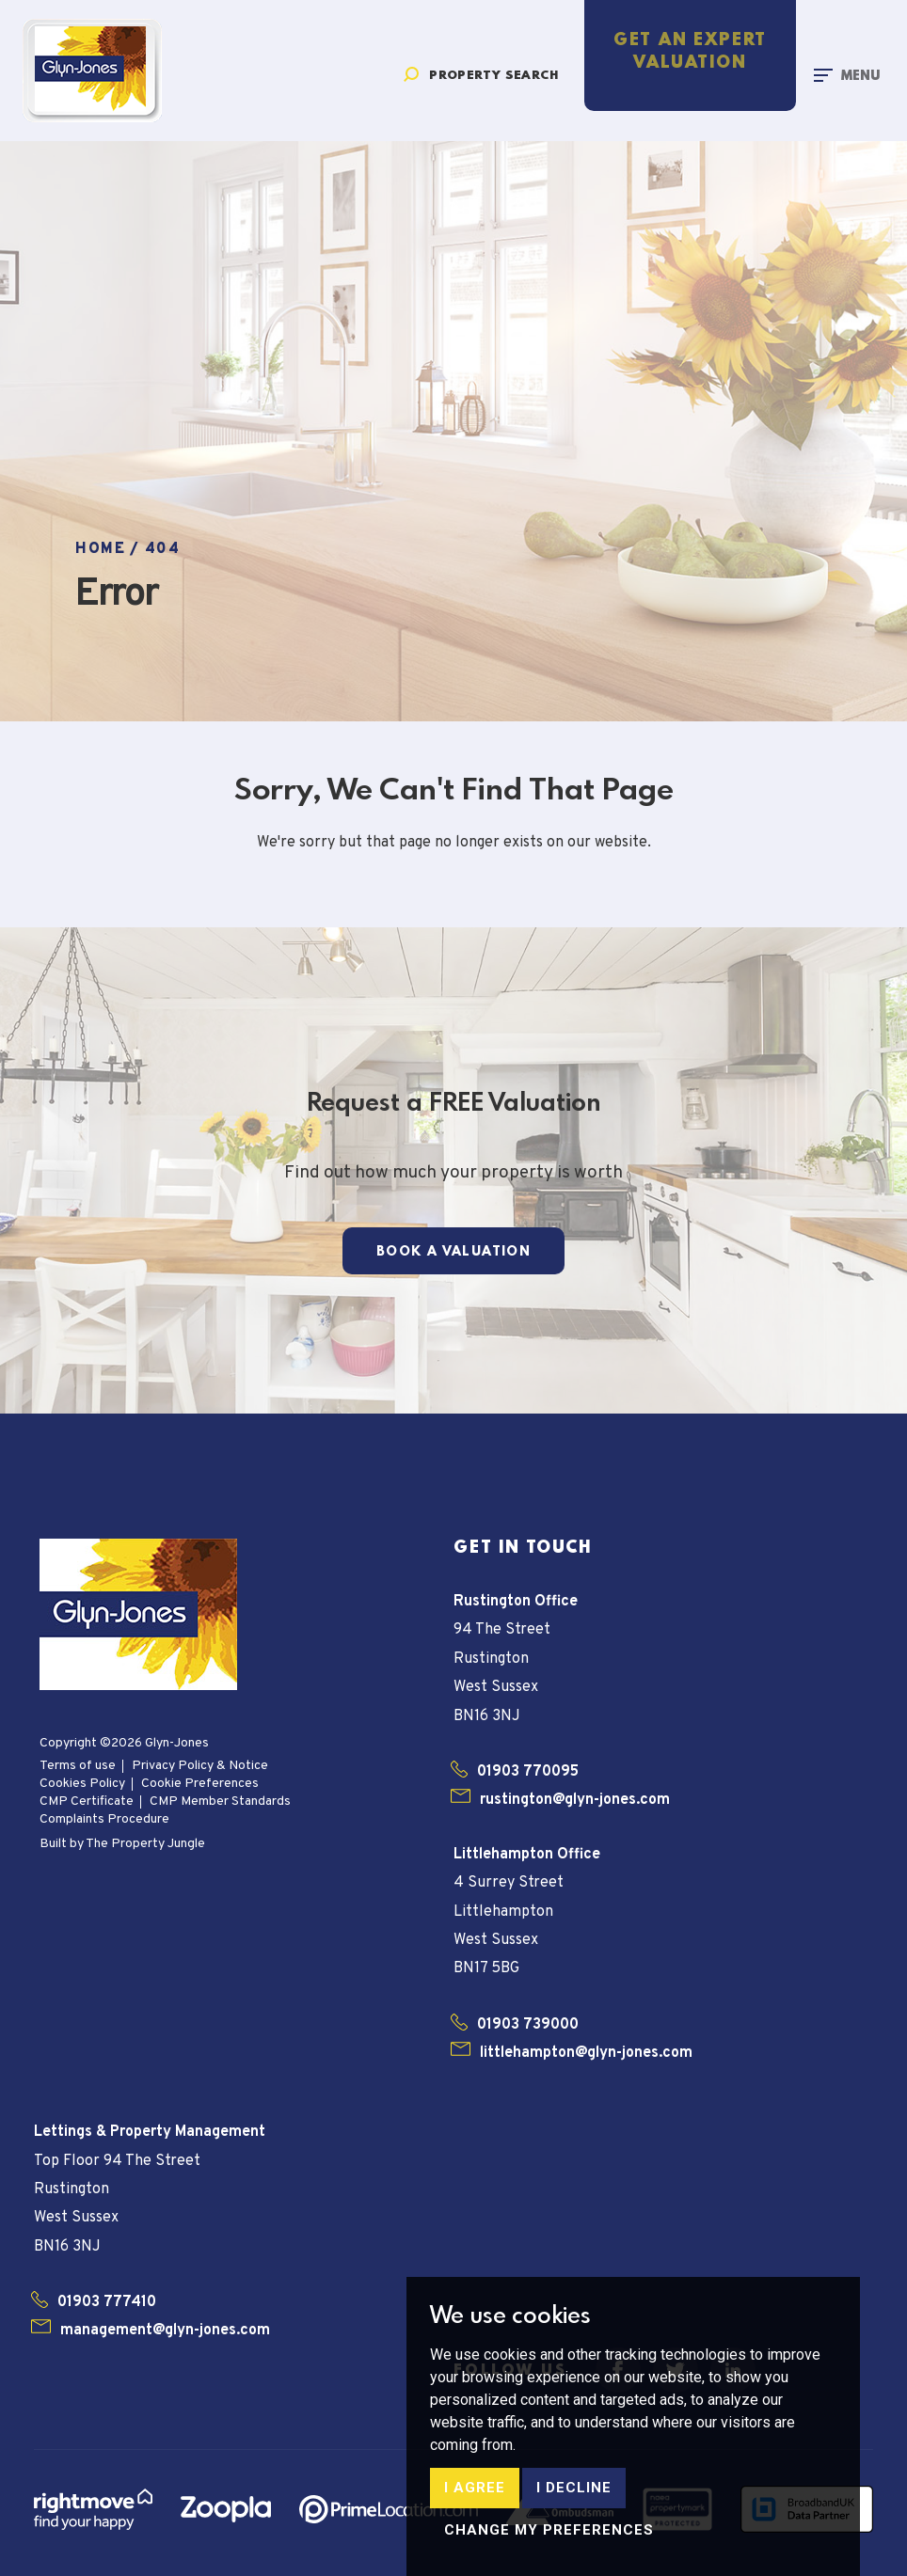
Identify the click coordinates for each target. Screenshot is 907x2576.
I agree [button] (474, 2542)
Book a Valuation (453, 1251)
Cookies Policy (82, 1784)
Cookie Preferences (200, 1784)
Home (100, 549)
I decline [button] (574, 2542)
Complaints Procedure (104, 1819)
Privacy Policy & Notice (200, 1766)
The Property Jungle (145, 1844)
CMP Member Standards (220, 1802)
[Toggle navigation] (847, 75)
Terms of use (78, 1766)
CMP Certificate (87, 1802)
